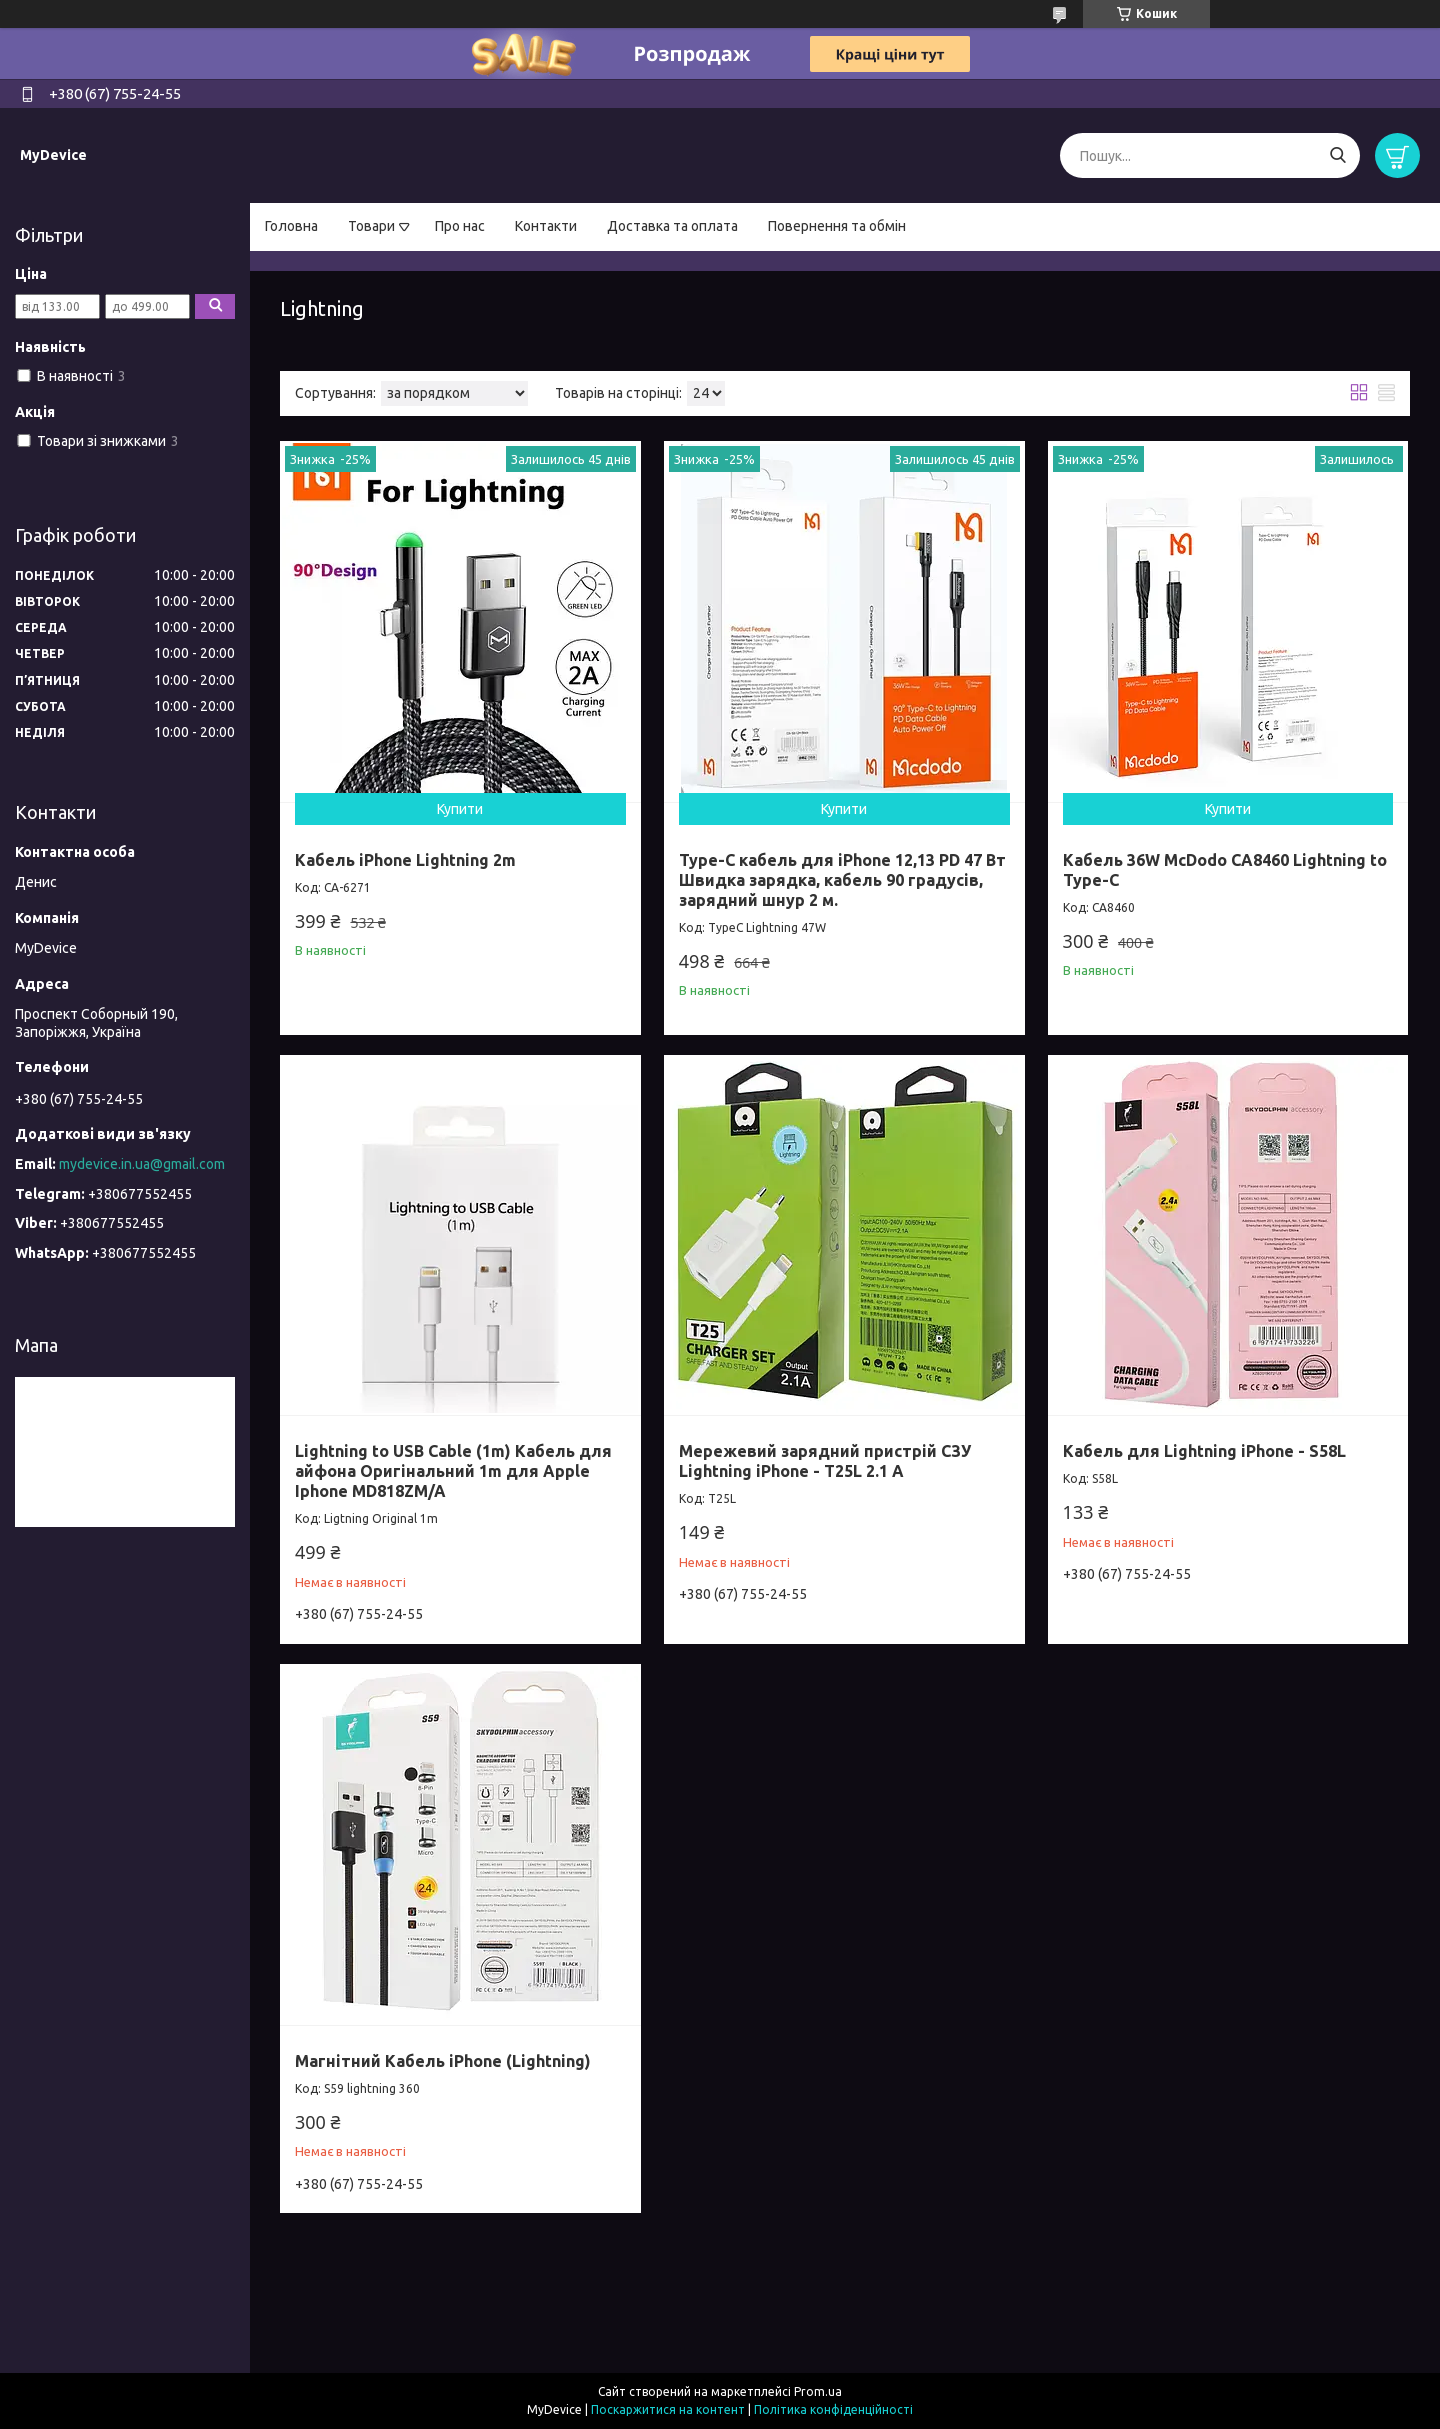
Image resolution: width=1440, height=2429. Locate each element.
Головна (291, 226)
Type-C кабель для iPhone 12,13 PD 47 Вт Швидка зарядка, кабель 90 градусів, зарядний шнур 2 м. (842, 880)
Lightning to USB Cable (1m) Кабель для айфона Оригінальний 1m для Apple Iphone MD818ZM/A (453, 1471)
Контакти (546, 226)
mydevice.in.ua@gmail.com (142, 1164)
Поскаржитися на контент (668, 2409)
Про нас (460, 226)
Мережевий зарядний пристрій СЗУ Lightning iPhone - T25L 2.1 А (825, 1461)
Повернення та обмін (837, 226)
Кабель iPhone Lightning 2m (405, 860)
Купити (460, 809)
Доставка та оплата (672, 226)
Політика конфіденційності (833, 2409)
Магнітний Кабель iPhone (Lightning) (443, 2061)
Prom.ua (818, 2391)
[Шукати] (1337, 155)
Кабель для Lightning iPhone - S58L (1204, 1451)
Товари (371, 226)
